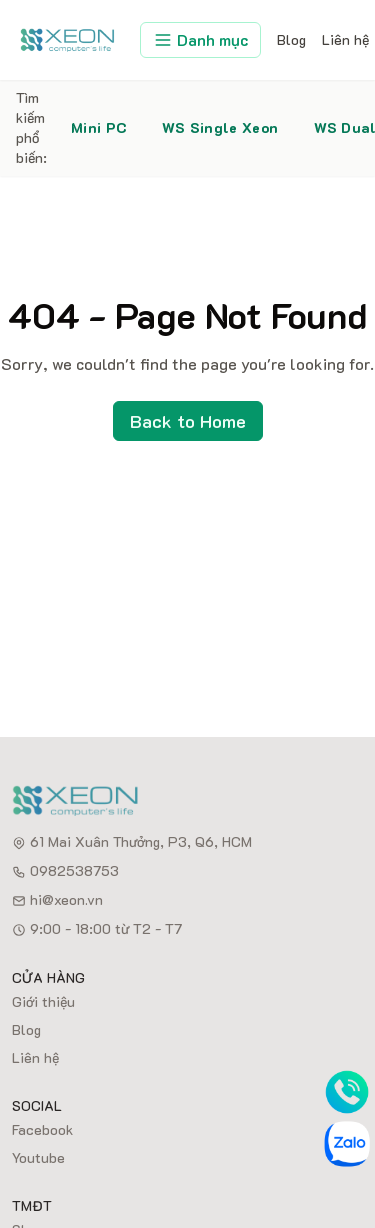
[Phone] (347, 1092)
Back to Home (188, 421)
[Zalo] (347, 1144)
